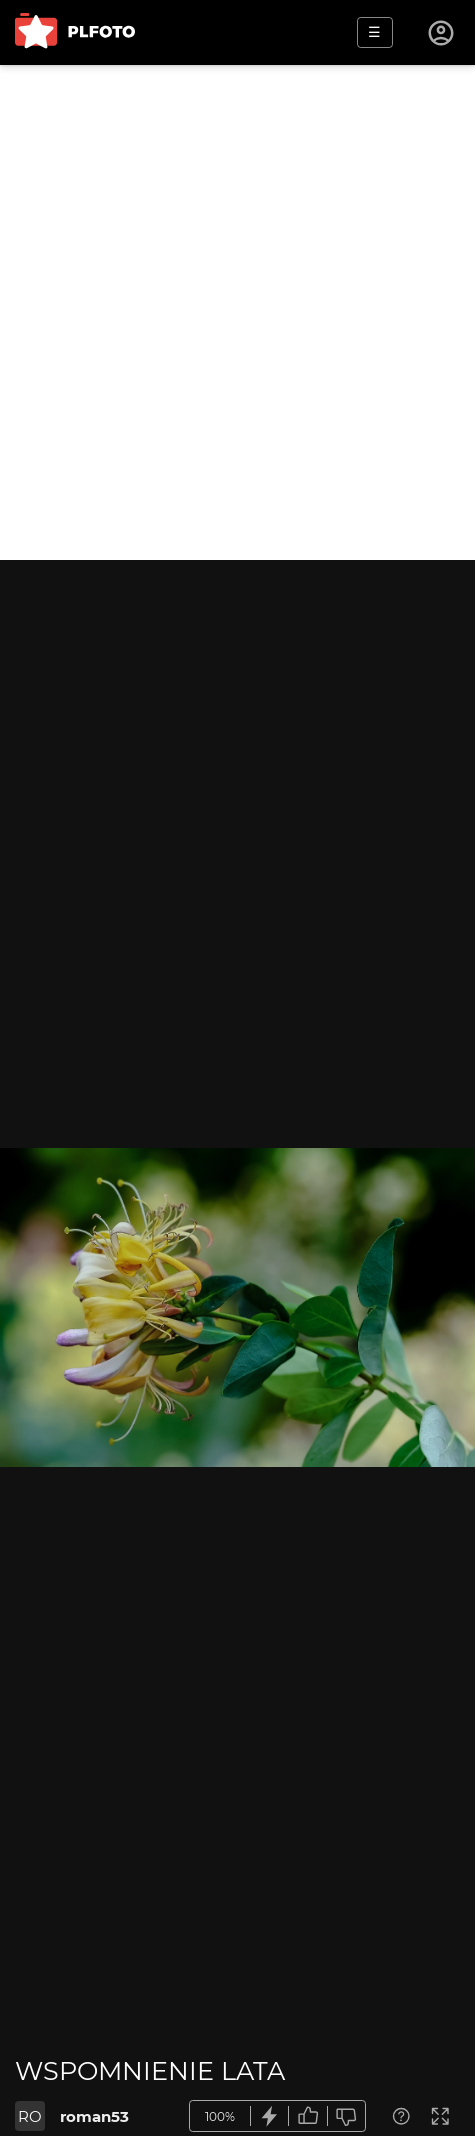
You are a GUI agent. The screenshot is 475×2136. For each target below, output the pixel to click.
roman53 (94, 2116)
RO (30, 2116)
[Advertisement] (237, 312)
